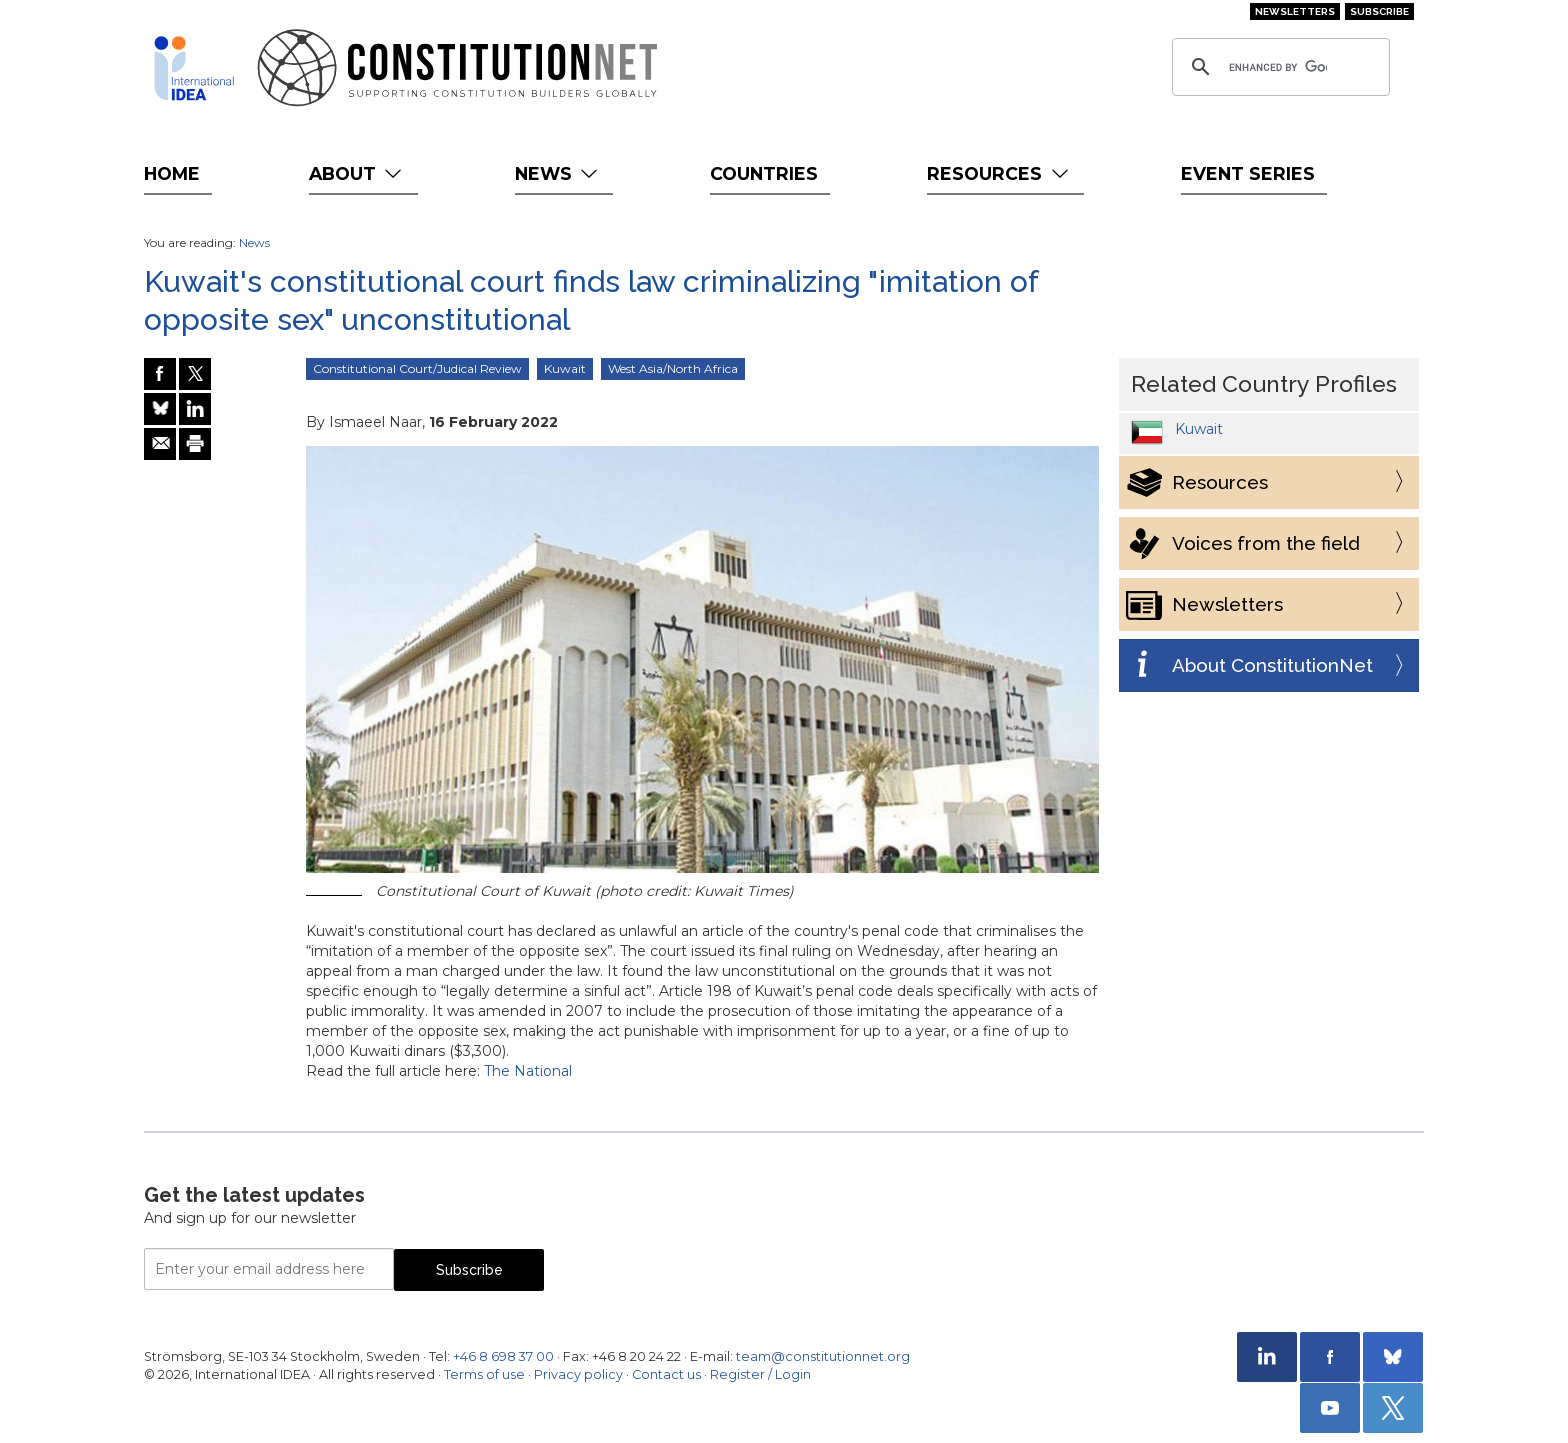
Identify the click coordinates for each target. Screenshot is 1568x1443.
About (357, 173)
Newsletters (1295, 11)
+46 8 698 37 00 (503, 1356)
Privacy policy (578, 1374)
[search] (1278, 67)
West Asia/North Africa (673, 368)
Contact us (666, 1374)
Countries (764, 173)
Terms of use (484, 1374)
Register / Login (760, 1374)
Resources (999, 173)
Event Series (1248, 173)
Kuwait (565, 368)
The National (528, 1071)
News (558, 173)
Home (172, 173)
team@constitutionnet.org (823, 1356)
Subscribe (1379, 11)
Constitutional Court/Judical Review (417, 368)
